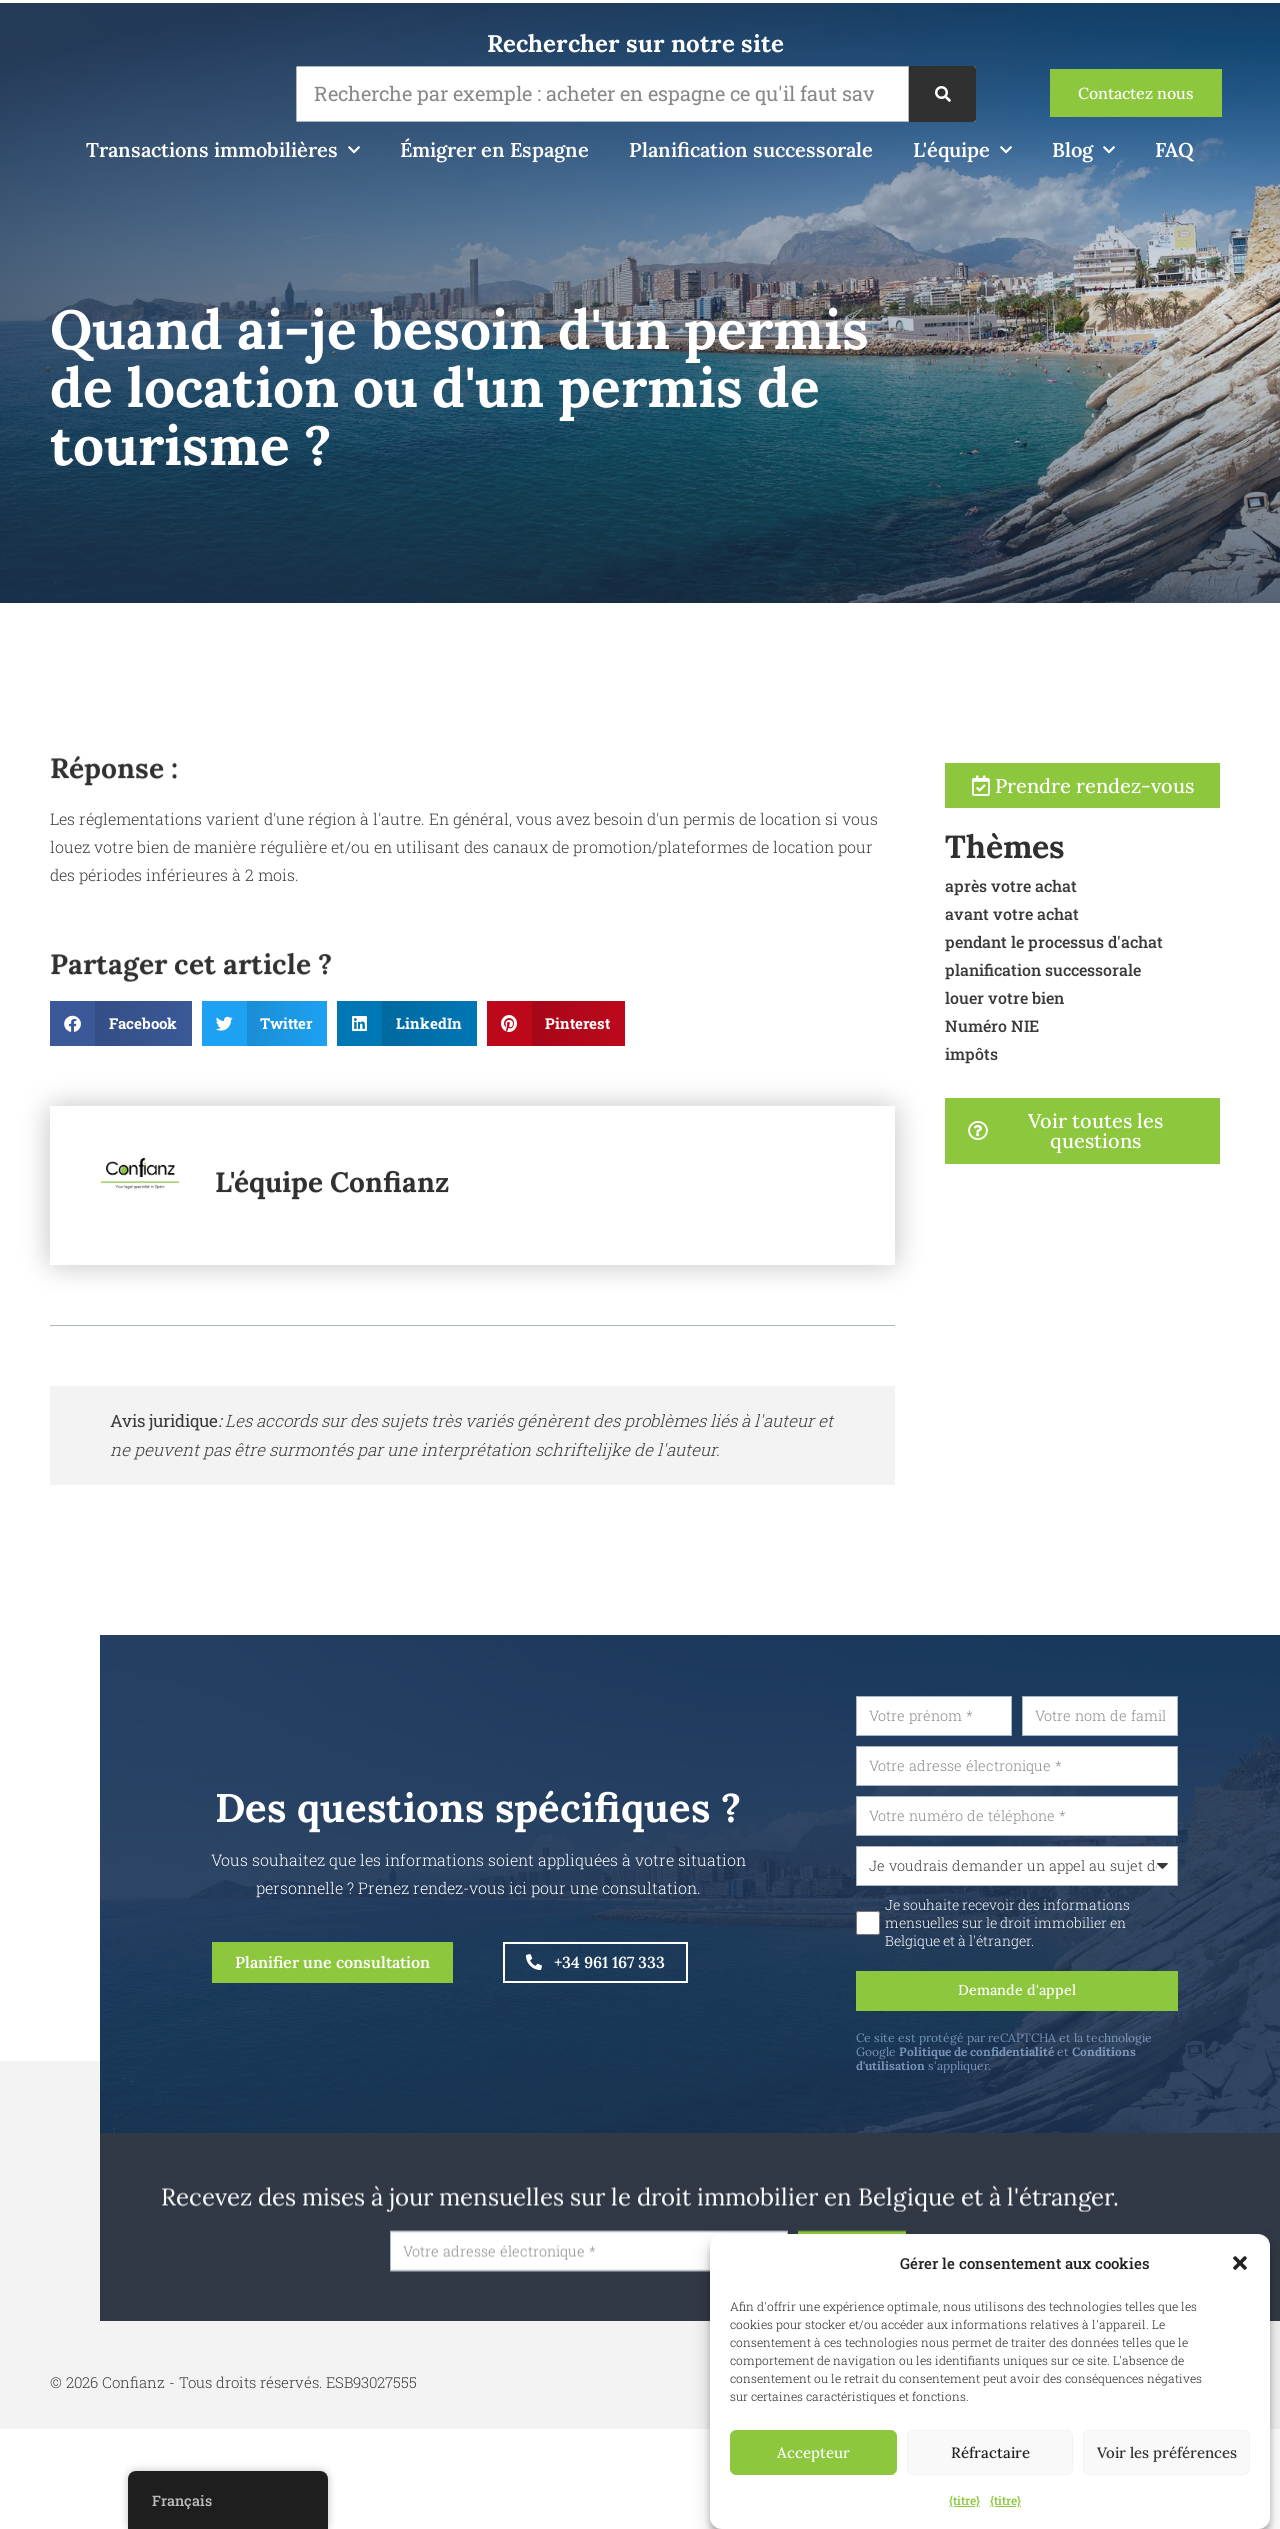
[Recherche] (942, 94)
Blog (1083, 150)
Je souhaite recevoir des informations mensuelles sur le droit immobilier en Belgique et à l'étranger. (1058, 1931)
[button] (1240, 2263)
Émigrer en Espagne (494, 149)
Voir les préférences (1167, 2452)
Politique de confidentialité (1027, 2063)
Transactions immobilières (223, 150)
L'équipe (962, 150)
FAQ (1174, 149)
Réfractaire (990, 2452)
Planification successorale (751, 149)
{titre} (964, 2500)
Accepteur (813, 2452)
